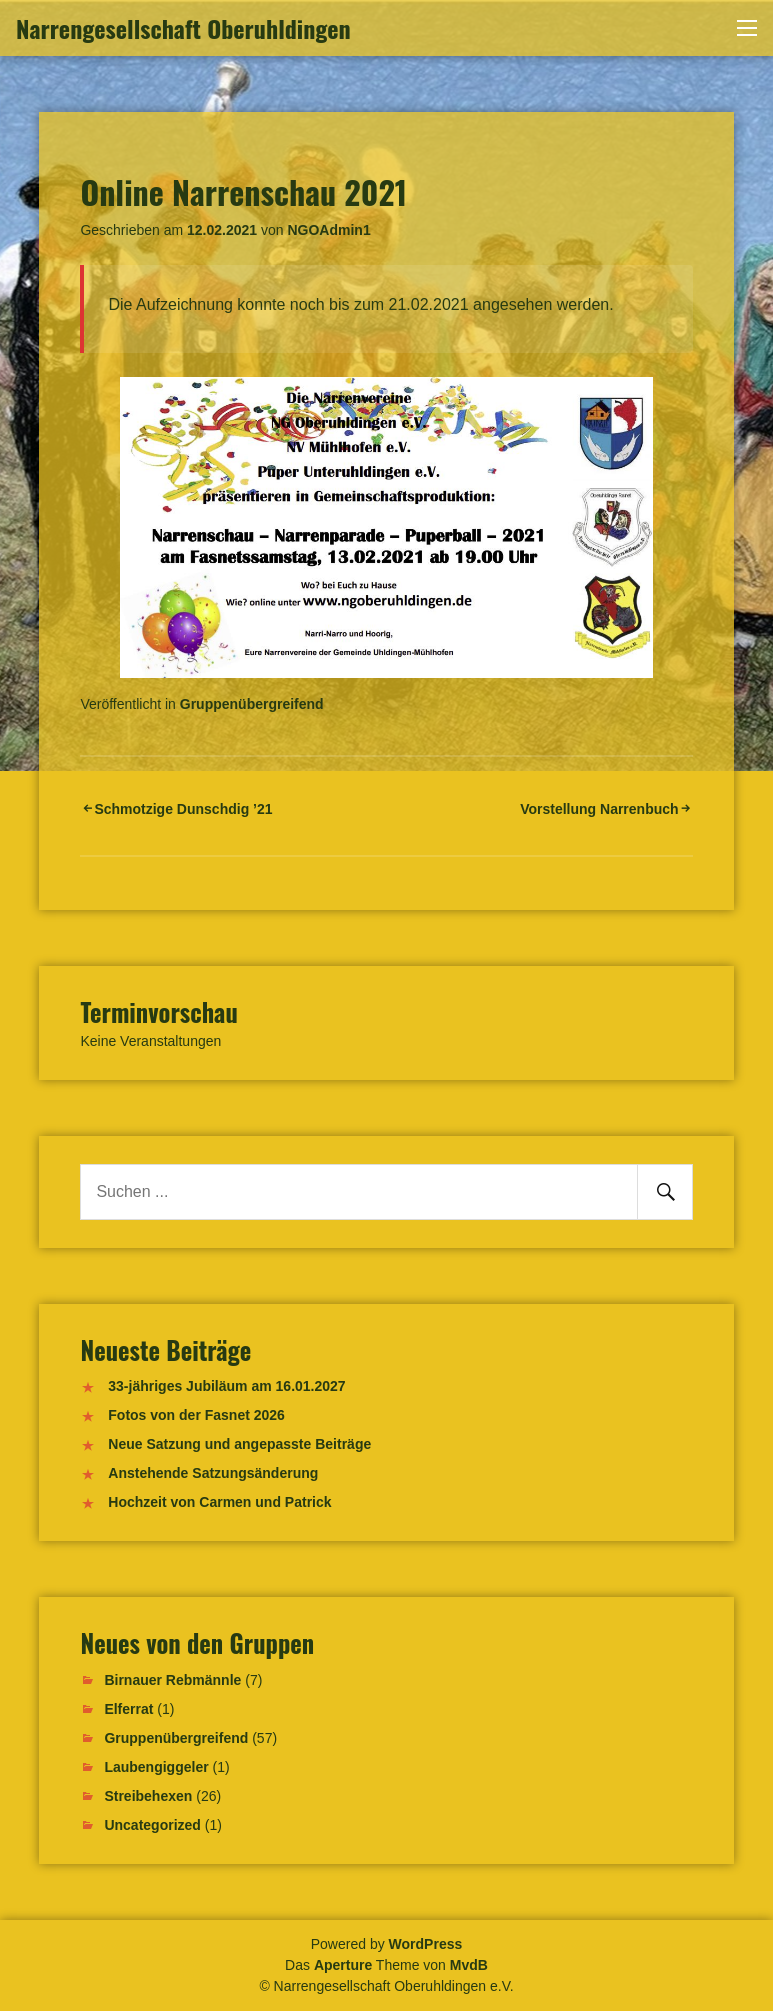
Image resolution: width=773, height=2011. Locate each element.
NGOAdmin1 (328, 230)
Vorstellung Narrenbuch (599, 809)
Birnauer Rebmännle (172, 1680)
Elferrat (128, 1709)
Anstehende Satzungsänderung (213, 1473)
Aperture (343, 1965)
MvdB (469, 1965)
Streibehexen (148, 1796)
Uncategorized (152, 1825)
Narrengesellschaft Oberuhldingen (183, 28)
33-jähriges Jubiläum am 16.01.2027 (226, 1386)
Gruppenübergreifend (252, 704)
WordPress (426, 1944)
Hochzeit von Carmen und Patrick (219, 1502)
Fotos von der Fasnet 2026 (196, 1415)
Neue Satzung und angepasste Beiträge (239, 1444)
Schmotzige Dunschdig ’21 (183, 809)
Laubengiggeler (156, 1767)
